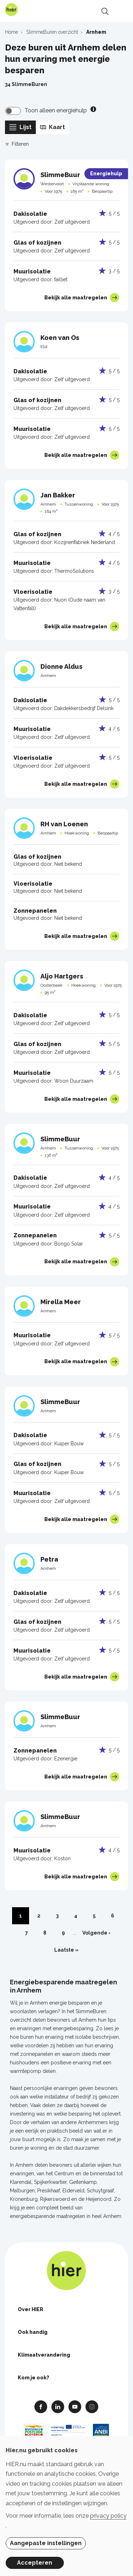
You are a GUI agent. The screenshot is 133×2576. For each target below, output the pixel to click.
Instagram (91, 2406)
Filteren (17, 144)
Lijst (20, 127)
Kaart (52, 127)
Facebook (40, 2406)
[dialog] (66, 2506)
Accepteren (34, 2562)
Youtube (74, 2406)
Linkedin (57, 2406)
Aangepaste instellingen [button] (46, 2543)
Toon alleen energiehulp (55, 110)
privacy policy (108, 2515)
